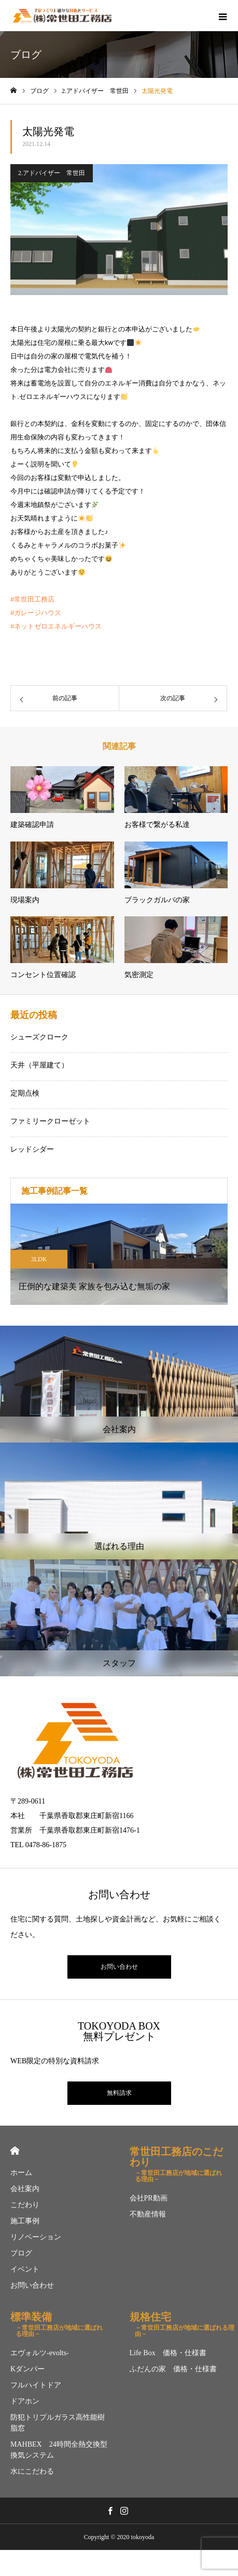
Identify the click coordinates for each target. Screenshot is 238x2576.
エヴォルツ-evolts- (39, 2353)
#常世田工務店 (32, 599)
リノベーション (35, 2237)
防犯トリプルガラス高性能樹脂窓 (57, 2422)
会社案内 (24, 2189)
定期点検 (24, 1093)
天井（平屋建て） (39, 1065)
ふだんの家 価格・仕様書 (173, 2369)
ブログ (21, 2253)
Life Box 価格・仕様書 (168, 2353)
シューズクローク (39, 1037)
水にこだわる (32, 2471)
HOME (14, 2150)
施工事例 (24, 2221)
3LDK (39, 1259)
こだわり (24, 2205)
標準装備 (59, 2322)
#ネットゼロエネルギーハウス (56, 626)
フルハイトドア (35, 2385)
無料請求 (119, 2093)
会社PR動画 (148, 2198)
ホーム (21, 2173)
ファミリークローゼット (50, 1121)
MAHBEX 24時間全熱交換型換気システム (58, 2449)
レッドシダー (32, 1149)
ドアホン (24, 2401)
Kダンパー (27, 2369)
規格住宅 (184, 2322)
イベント (24, 2269)
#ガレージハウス (35, 613)
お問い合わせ (119, 1966)
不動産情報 (148, 2214)
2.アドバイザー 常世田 (51, 173)
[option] (119, 1254)
